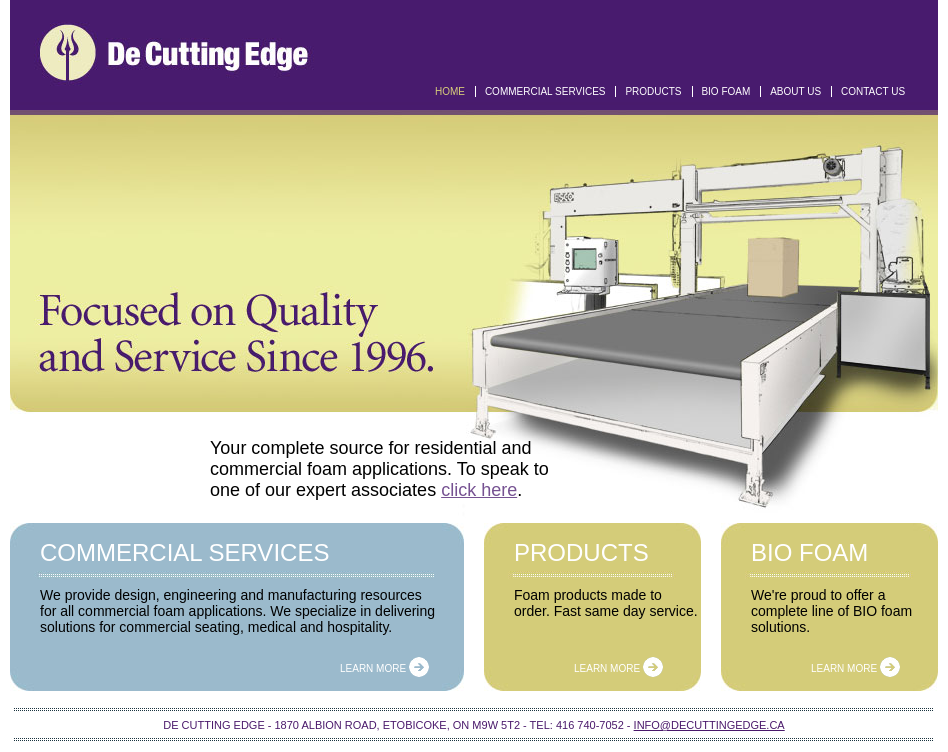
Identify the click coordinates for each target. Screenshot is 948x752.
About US (795, 91)
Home (450, 91)
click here (479, 490)
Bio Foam (725, 91)
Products (653, 91)
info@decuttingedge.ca (709, 725)
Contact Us (873, 91)
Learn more (384, 668)
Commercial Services (545, 91)
